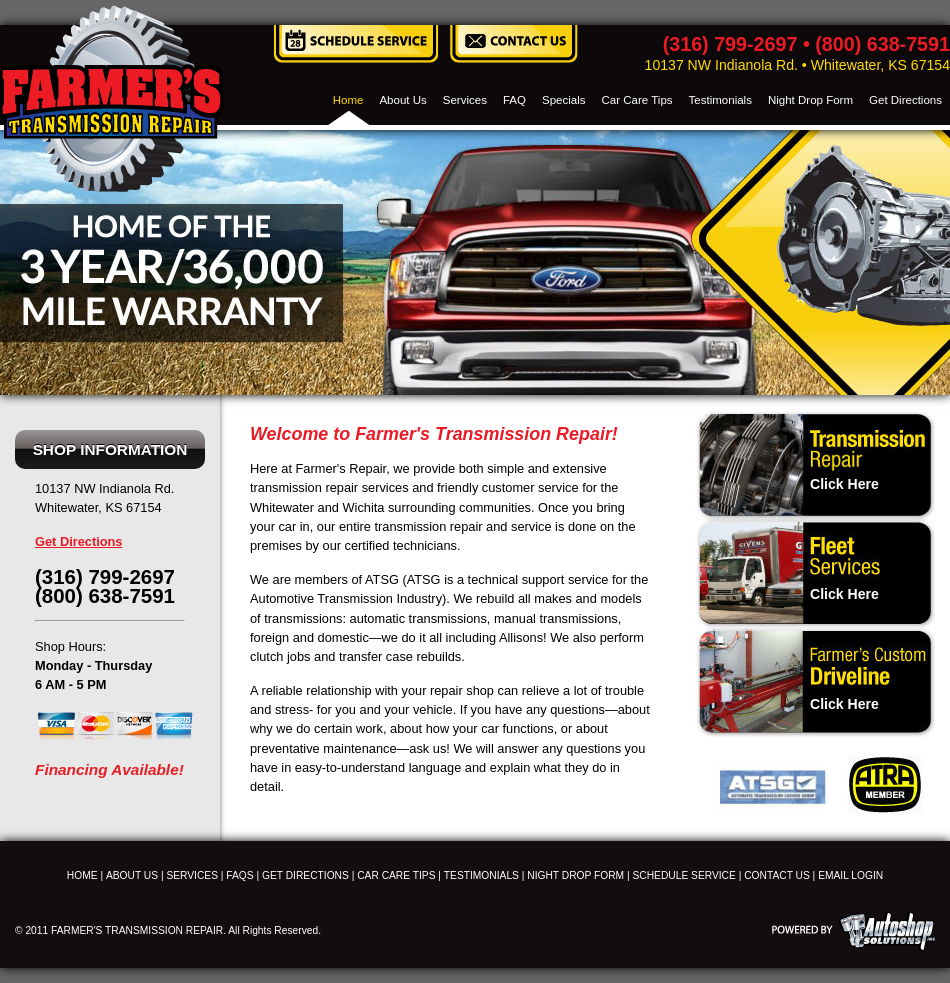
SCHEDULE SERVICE (684, 875)
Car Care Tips (637, 100)
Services (465, 100)
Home (348, 100)
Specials (564, 100)
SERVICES (192, 875)
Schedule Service (356, 44)
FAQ (514, 100)
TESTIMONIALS (481, 875)
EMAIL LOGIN (850, 875)
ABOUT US (132, 875)
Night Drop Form (810, 100)
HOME (82, 875)
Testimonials (720, 100)
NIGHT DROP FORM (575, 875)
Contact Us (513, 44)
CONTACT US (777, 875)
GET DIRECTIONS (305, 875)
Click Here (844, 484)
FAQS (239, 875)
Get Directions (905, 100)
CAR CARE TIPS (396, 875)
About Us (402, 100)
